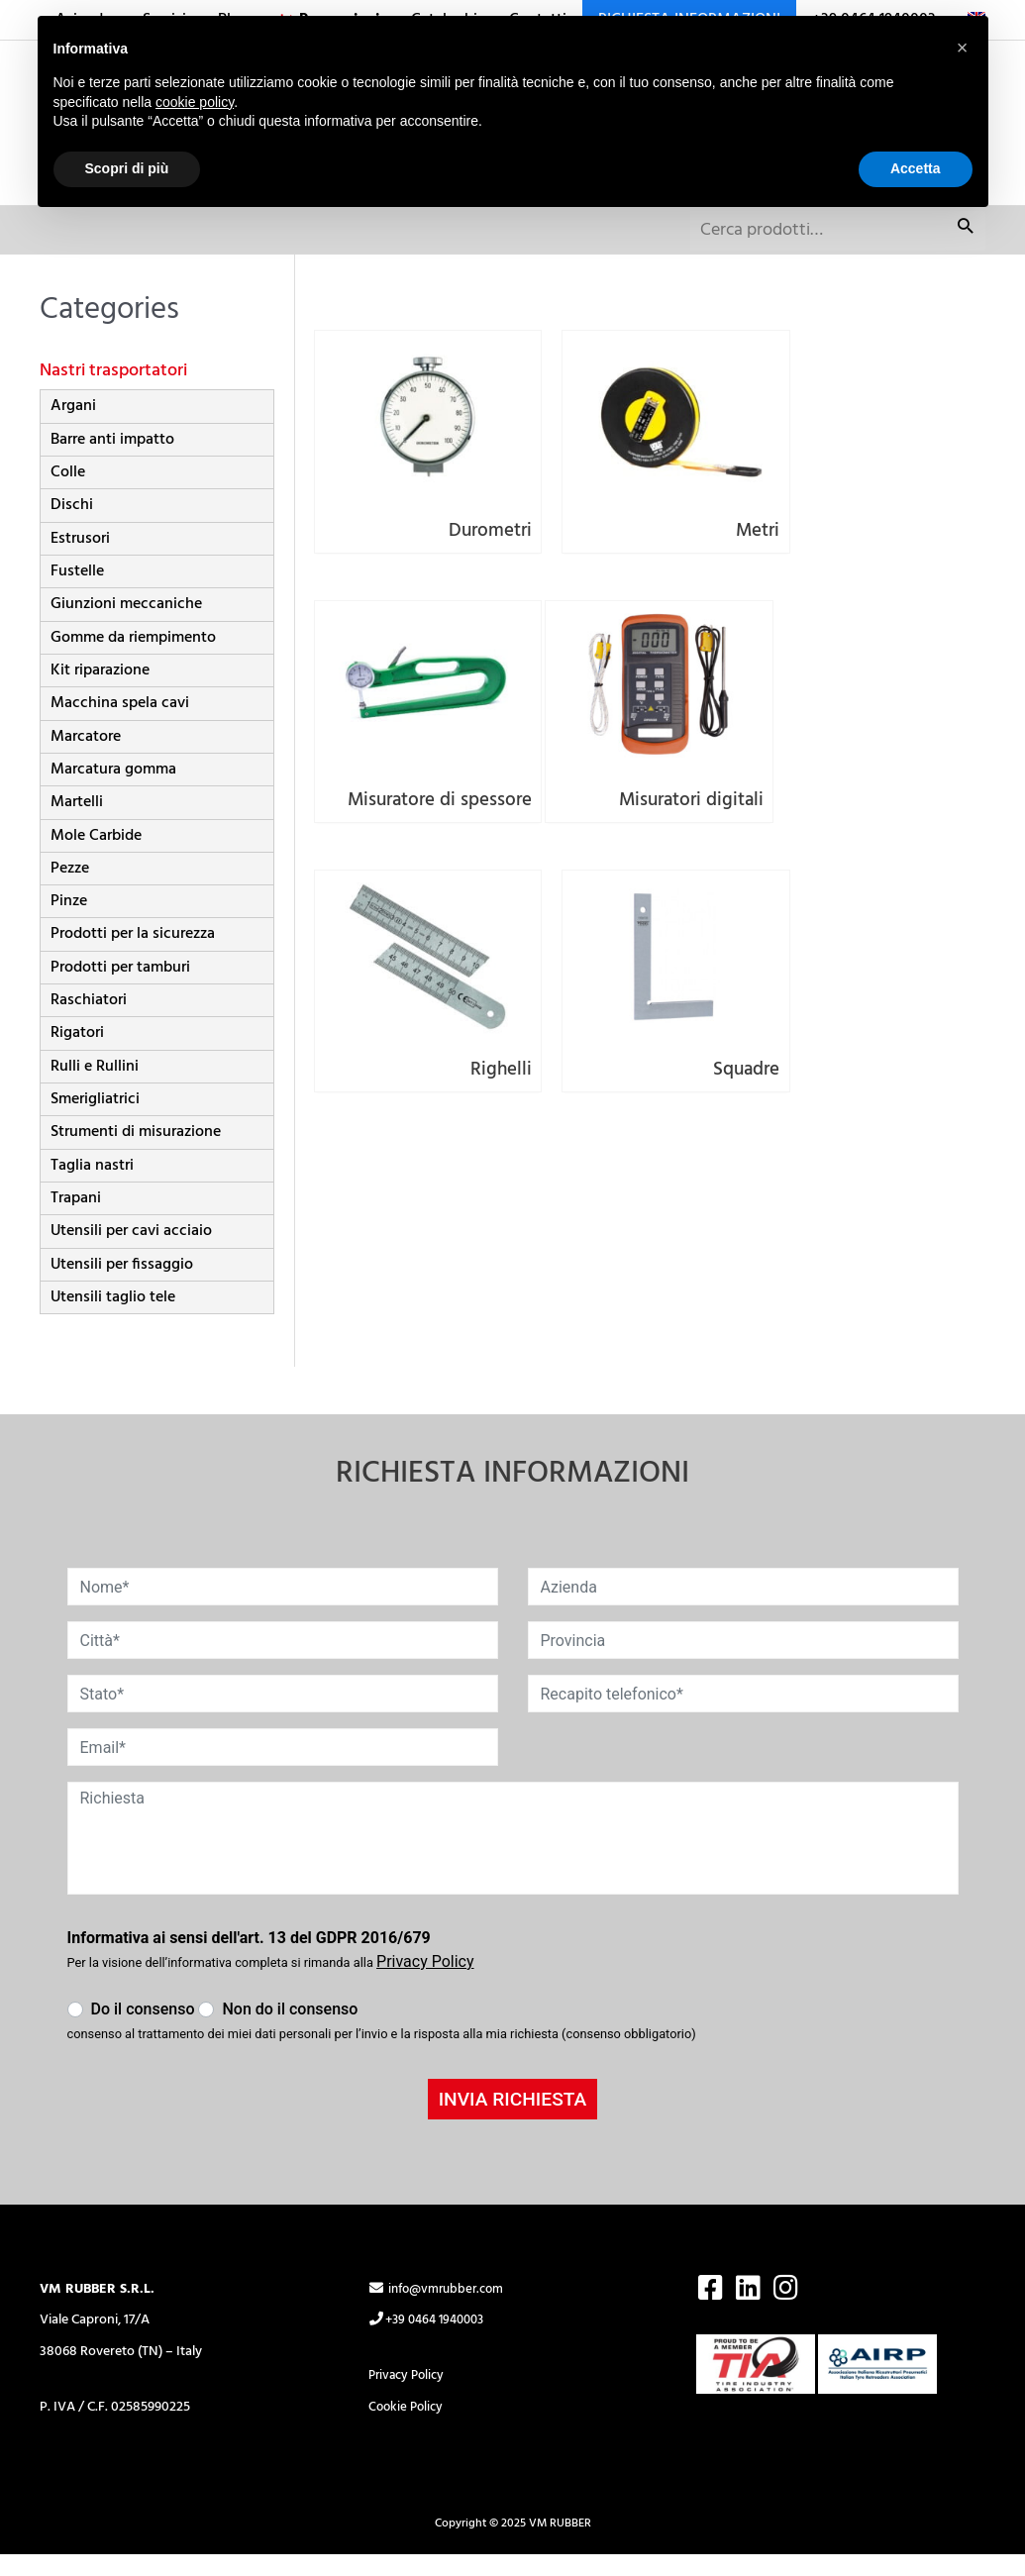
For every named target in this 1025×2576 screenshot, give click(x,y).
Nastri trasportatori (117, 392)
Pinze (69, 923)
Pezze (70, 890)
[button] (962, 47)
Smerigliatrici (95, 1121)
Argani (73, 428)
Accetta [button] (915, 168)
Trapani (76, 1220)
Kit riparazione (100, 692)
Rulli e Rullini (95, 1088)
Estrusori (80, 560)
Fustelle (77, 593)
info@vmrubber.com (441, 2311)
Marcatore (86, 758)
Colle (68, 494)
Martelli (77, 824)
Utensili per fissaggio (122, 1285)
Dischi (72, 527)
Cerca (965, 255)
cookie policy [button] (194, 102)
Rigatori (77, 1055)
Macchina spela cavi (120, 725)
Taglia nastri (92, 1186)
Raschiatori (89, 1022)
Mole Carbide (96, 857)
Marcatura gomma (113, 791)
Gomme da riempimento (133, 658)
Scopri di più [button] (127, 168)
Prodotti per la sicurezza (133, 956)
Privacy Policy (409, 2397)
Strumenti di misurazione (136, 1154)
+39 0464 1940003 (431, 2341)
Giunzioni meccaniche (126, 626)
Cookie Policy (408, 2429)
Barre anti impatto (112, 461)
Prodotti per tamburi (120, 989)
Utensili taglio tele (113, 1319)
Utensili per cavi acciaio (131, 1253)
